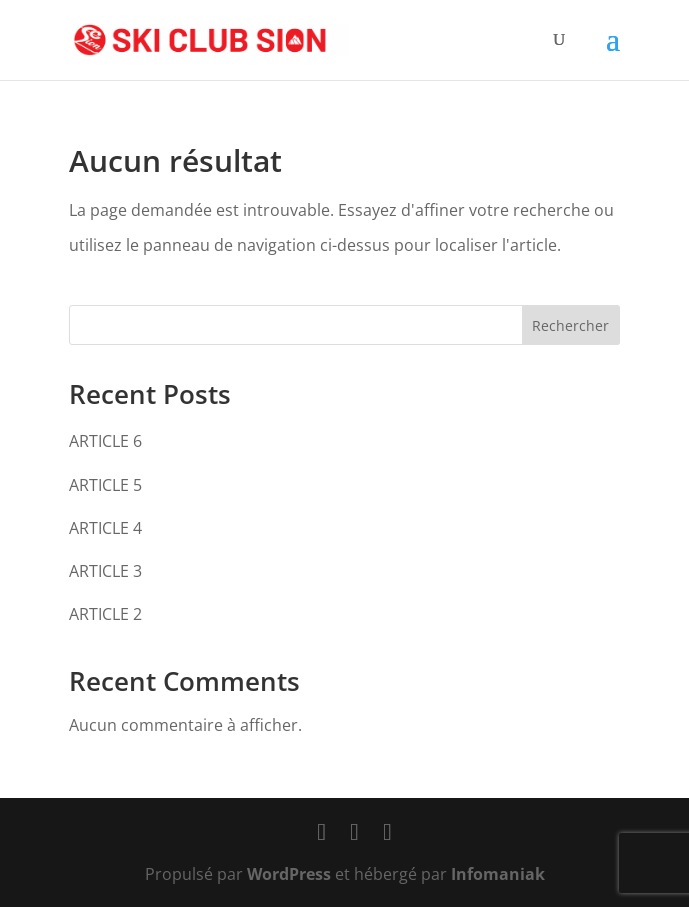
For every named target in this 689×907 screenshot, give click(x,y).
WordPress (289, 874)
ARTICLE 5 (105, 485)
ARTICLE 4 (105, 528)
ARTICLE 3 (105, 571)
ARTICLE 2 (105, 614)
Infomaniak (498, 874)
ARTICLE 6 (105, 441)
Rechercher (570, 325)
